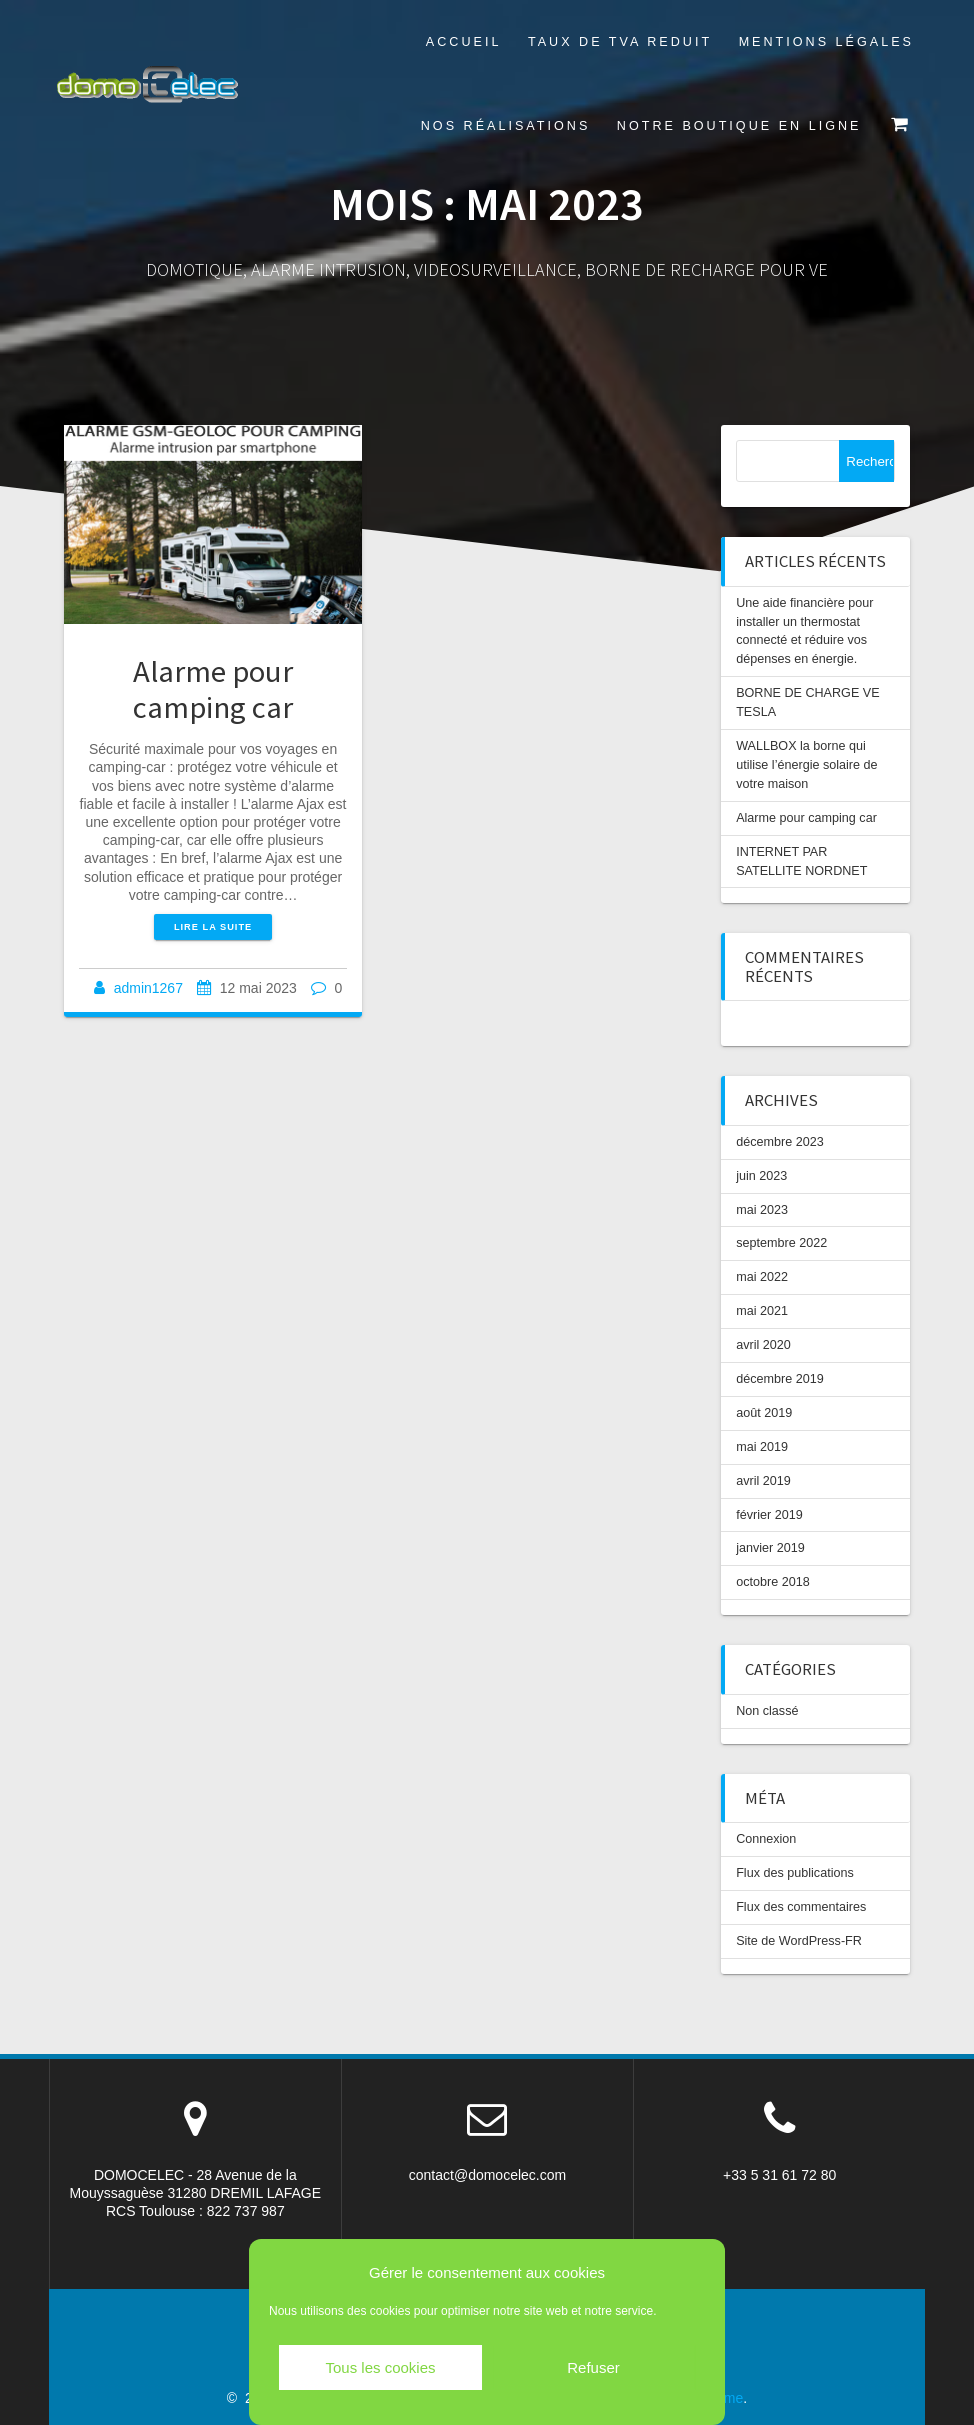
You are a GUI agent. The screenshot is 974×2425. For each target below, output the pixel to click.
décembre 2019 (780, 1379)
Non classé (767, 1711)
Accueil (464, 42)
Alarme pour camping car (213, 688)
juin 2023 (761, 1176)
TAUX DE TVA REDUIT (620, 42)
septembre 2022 (781, 1243)
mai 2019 (762, 1447)
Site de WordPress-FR (799, 1941)
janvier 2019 (770, 1548)
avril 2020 (763, 1345)
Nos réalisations (506, 126)
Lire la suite (213, 927)
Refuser (593, 2367)
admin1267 (148, 988)
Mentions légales (826, 42)
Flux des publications (795, 1873)
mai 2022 (762, 1277)
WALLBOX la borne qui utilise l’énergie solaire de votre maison (806, 765)
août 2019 (764, 1413)
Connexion (766, 1839)
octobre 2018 (773, 1582)
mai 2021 (762, 1311)
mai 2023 (762, 1210)
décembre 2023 (780, 1142)
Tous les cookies (380, 2367)
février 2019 (769, 1515)
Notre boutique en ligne (739, 126)
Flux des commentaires (801, 1907)
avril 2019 (763, 1481)
